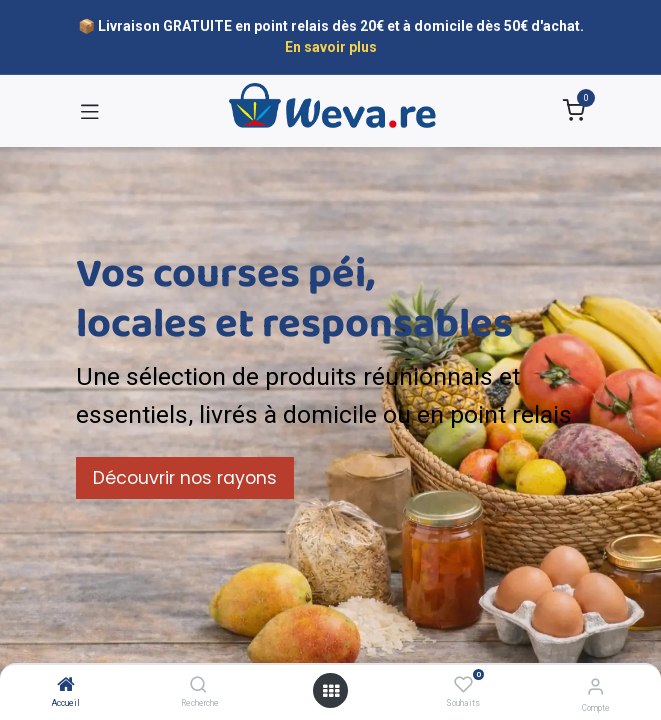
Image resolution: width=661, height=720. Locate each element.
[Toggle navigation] (90, 111)
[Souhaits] (463, 685)
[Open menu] (331, 691)
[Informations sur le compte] (595, 686)
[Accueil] (66, 686)
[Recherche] (198, 686)
